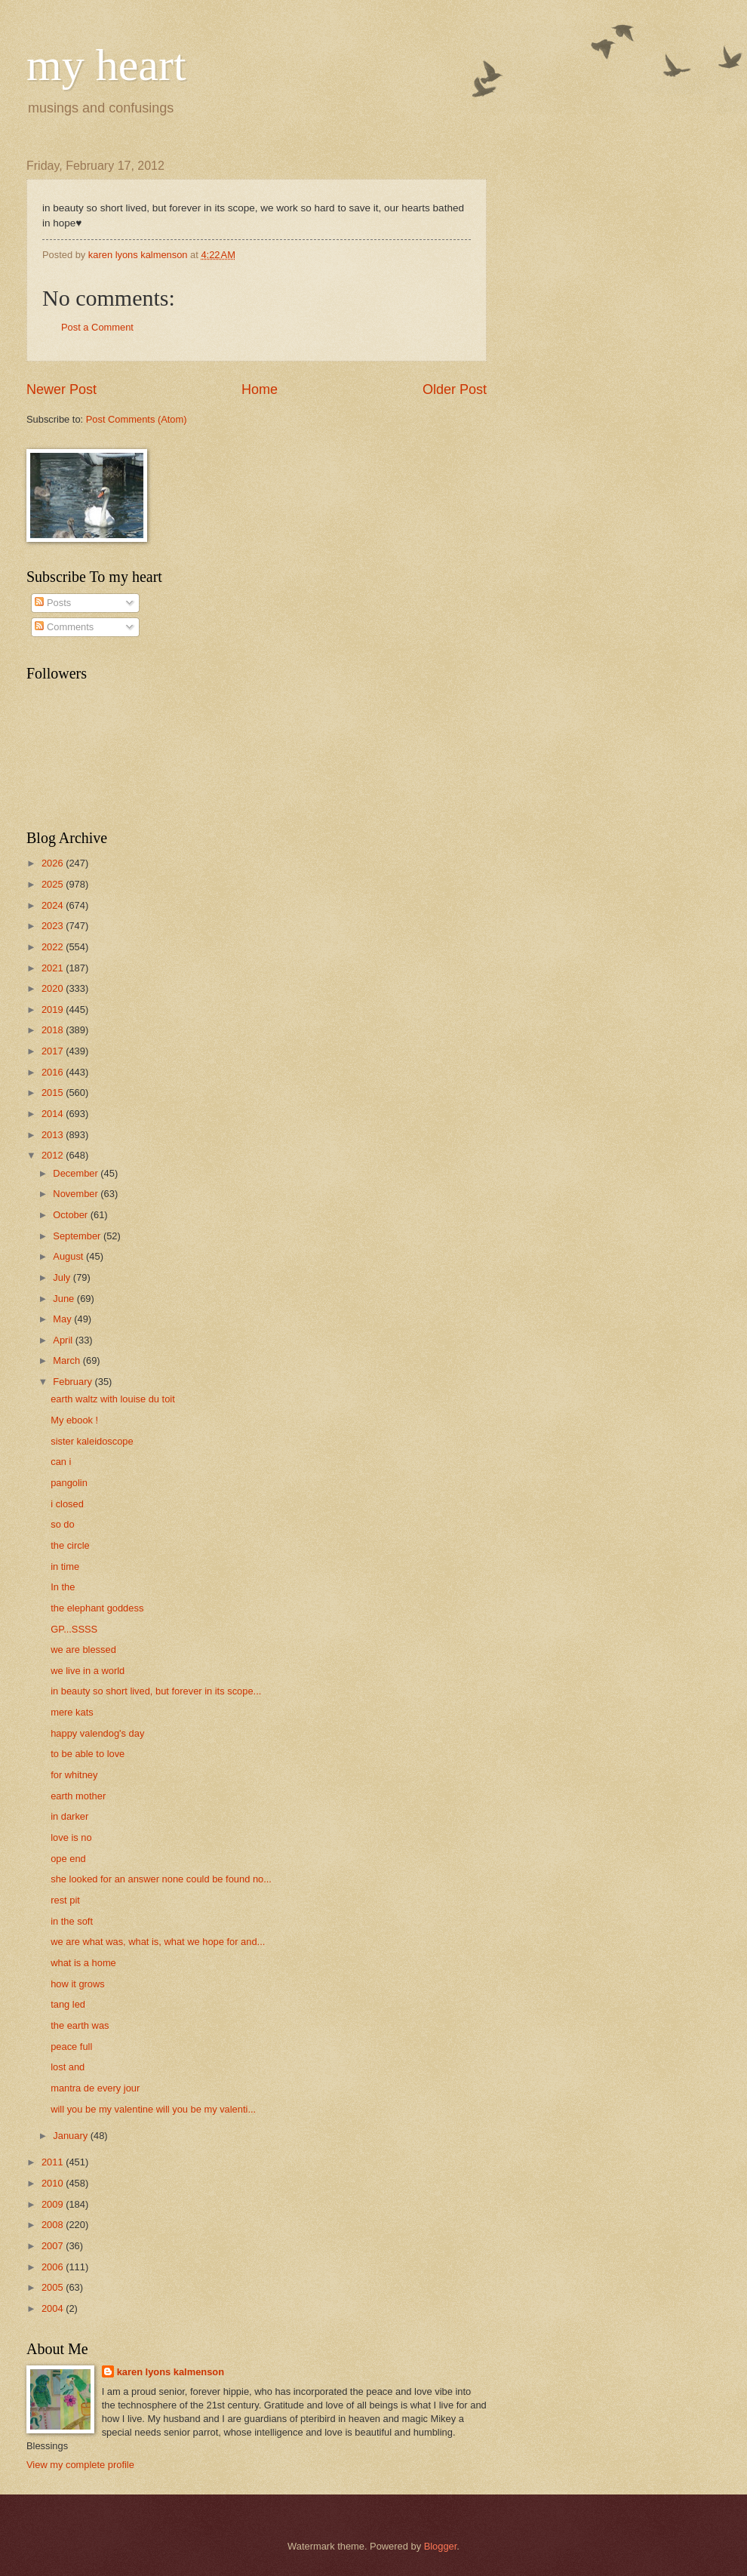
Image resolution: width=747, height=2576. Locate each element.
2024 (54, 905)
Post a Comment (97, 327)
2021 (54, 968)
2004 (54, 2308)
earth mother (78, 1796)
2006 (54, 2267)
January (71, 2135)
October (71, 1214)
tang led (68, 2004)
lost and (68, 2067)
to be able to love (87, 1753)
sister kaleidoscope (92, 1441)
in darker (69, 1816)
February (73, 1381)
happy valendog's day (97, 1733)
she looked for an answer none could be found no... (161, 1879)
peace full (71, 2046)
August (69, 1256)
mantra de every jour (95, 2088)
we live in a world (87, 1670)
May (63, 1319)
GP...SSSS (74, 1629)
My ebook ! (74, 1420)
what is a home (83, 1962)
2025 (54, 884)
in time (65, 1566)
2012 (54, 1155)
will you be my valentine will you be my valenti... (153, 2109)
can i (61, 1461)
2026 (54, 863)
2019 (54, 1009)
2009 (54, 2204)
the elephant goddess (97, 1608)
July (62, 1277)
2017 (54, 1051)
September (78, 1236)
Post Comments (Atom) (136, 419)
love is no (71, 1837)
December (76, 1173)
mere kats (72, 1712)
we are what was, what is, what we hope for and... (158, 1941)
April (64, 1340)
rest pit (65, 1900)
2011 (54, 2162)
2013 (54, 1134)
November (76, 1193)
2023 (54, 925)
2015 (54, 1092)
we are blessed (83, 1649)
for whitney (74, 1774)
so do (63, 1524)
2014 (54, 1113)
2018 (54, 1030)
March (67, 1360)
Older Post (455, 389)
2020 (54, 988)
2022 (54, 947)
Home (259, 389)
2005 (54, 2287)
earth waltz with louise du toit (113, 1399)
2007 (54, 2245)
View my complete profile (80, 2464)
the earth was (80, 2025)
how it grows (78, 1984)
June (65, 1298)
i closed (67, 1504)
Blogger (440, 2546)
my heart (106, 65)
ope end (68, 1858)
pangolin (69, 1482)
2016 (54, 1072)
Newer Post (61, 389)
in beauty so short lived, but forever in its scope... (156, 1691)
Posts (53, 602)
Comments (64, 626)
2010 (54, 2183)
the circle (70, 1545)
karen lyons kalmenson (170, 2371)
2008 (54, 2224)
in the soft (72, 1921)
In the (63, 1587)
